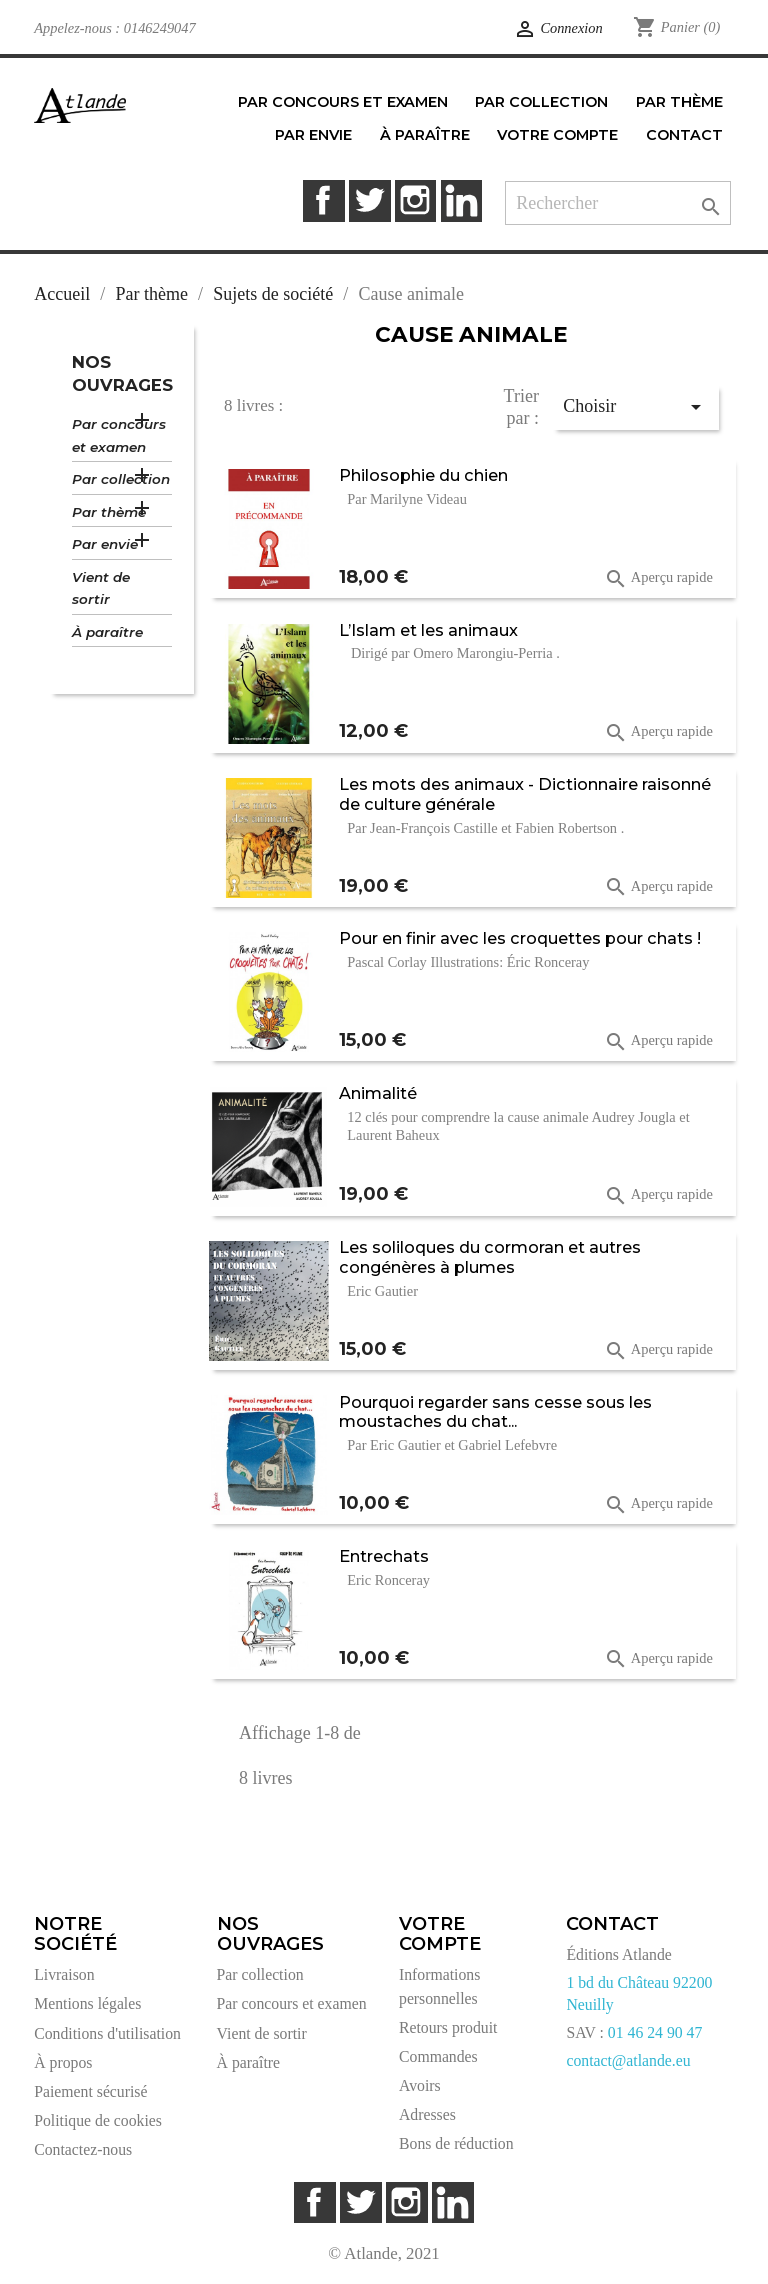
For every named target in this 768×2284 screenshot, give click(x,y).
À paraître (107, 632)
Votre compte (440, 1934)
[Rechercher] (618, 203)
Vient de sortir (101, 588)
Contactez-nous (83, 2149)
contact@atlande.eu (628, 2060)
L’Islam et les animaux (428, 630)
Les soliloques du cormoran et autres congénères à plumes (490, 1257)
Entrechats (384, 1556)
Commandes (438, 2056)
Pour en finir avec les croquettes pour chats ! (520, 938)
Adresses (427, 2114)
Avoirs (420, 2085)
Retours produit (448, 2027)
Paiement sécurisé (90, 2091)
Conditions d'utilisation (107, 2033)
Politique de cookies (98, 2120)
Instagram (415, 200)
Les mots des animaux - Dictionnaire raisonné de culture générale (525, 794)
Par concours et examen (119, 435)
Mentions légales (87, 2003)
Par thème (109, 512)
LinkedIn (461, 200)
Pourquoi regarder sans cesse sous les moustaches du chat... (495, 1412)
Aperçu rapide (658, 579)
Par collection (121, 479)
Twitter (369, 200)
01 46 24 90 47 (655, 2032)
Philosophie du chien (423, 475)
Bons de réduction (456, 2143)
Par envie (105, 544)
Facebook (323, 200)
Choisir (635, 407)
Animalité (378, 1093)
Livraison (64, 1974)
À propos (63, 2062)
